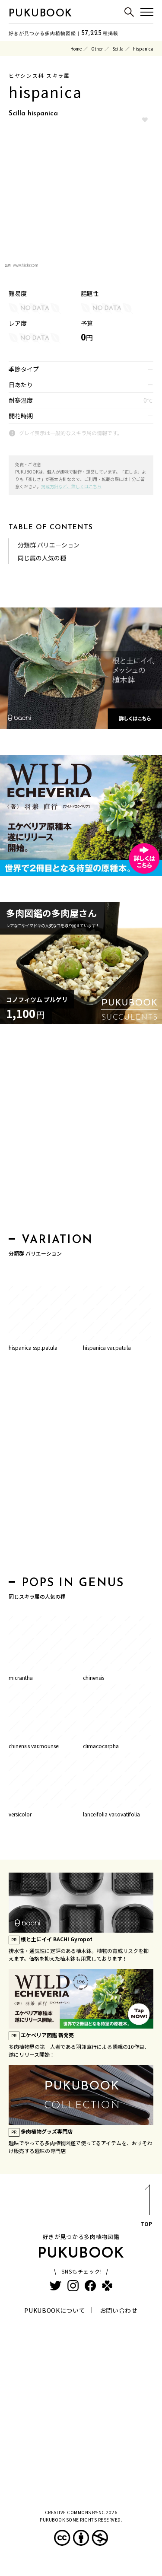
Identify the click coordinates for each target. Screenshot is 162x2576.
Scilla (118, 48)
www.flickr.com (25, 265)
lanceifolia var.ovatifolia (111, 1814)
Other (97, 48)
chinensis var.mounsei (34, 1745)
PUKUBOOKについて (54, 2310)
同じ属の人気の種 (42, 557)
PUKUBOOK (41, 14)
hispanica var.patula (107, 1347)
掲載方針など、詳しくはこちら (71, 486)
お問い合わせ (119, 2310)
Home (76, 48)
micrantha (21, 1677)
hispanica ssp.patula (33, 1347)
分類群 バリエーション (48, 545)
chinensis (93, 1677)
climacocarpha (101, 1745)
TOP (146, 2207)
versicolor (20, 1814)
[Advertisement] (81, 1131)
